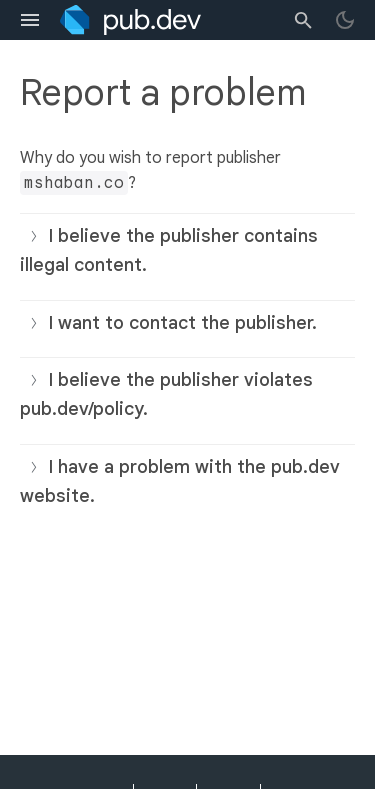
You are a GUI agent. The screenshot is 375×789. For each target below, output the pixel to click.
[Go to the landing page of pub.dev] (130, 20)
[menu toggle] (30, 20)
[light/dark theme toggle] (345, 20)
